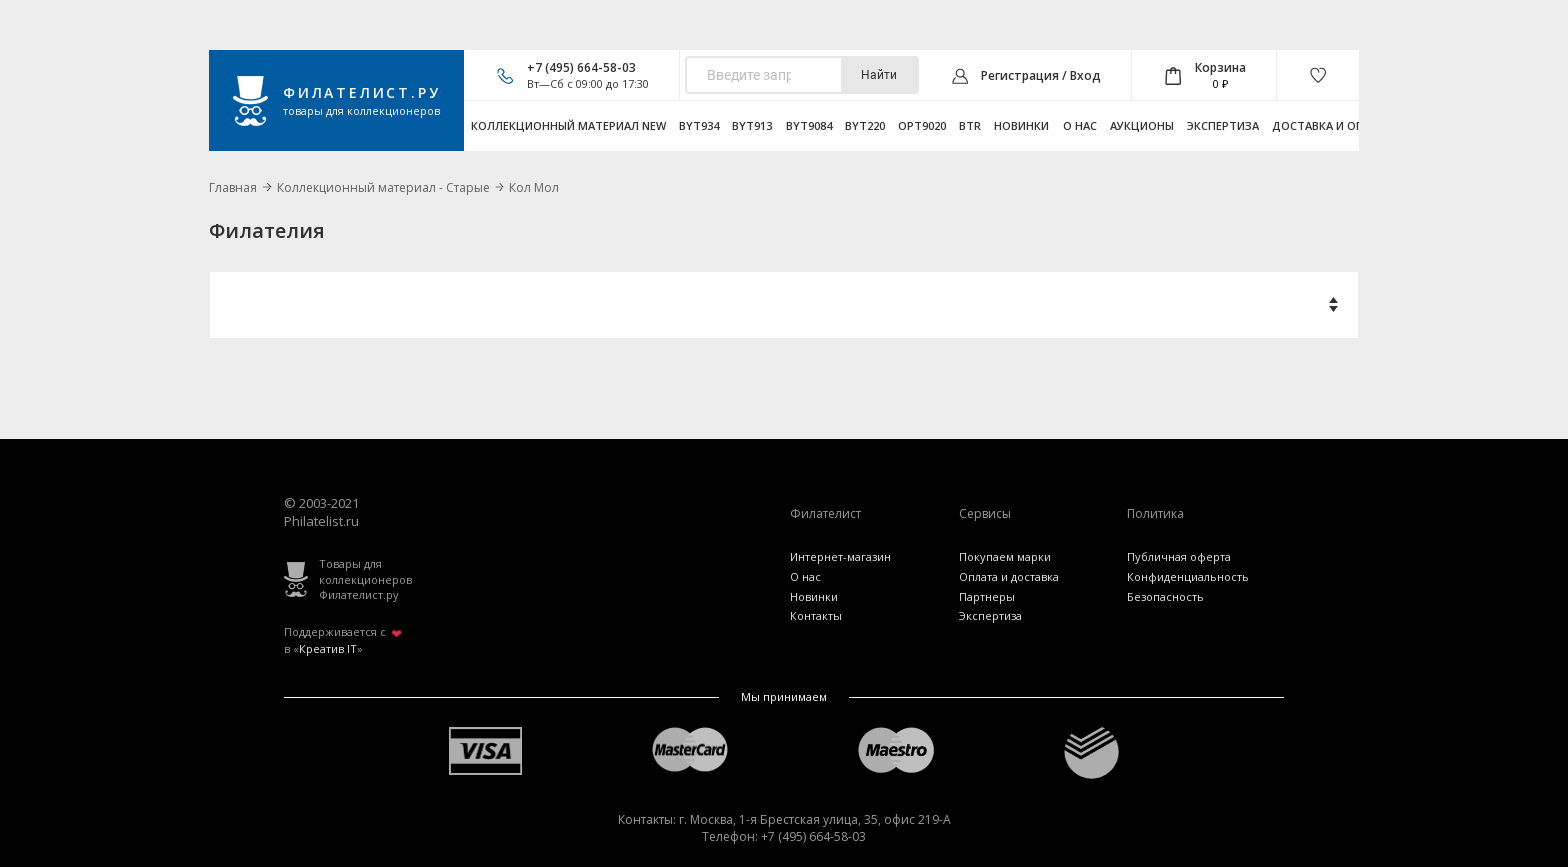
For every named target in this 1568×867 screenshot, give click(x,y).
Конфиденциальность (1188, 576)
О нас (1080, 125)
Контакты (816, 615)
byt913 (752, 125)
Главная (233, 187)
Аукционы (1142, 125)
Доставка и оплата (1333, 125)
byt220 (865, 125)
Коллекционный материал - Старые (383, 187)
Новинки (1021, 125)
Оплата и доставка (1009, 576)
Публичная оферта (1179, 556)
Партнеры (987, 596)
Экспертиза (1223, 125)
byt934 (699, 125)
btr (970, 125)
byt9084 (809, 125)
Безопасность (1165, 596)
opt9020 (922, 125)
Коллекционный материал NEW (568, 125)
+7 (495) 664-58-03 (581, 67)
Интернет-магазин (840, 556)
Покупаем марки (1005, 556)
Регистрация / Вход (1041, 75)
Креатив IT (328, 648)
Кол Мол (534, 187)
